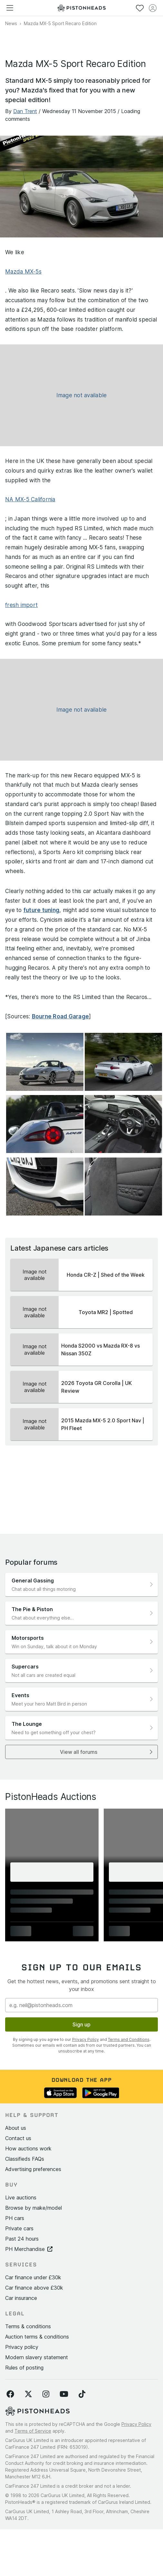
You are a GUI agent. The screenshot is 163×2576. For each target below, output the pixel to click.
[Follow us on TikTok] (82, 2394)
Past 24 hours (22, 2238)
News (11, 23)
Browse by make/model (33, 2208)
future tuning (41, 910)
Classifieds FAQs (24, 2159)
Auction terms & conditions (37, 2336)
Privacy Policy (85, 2039)
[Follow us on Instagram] (46, 2394)
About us (15, 2128)
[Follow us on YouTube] (64, 2394)
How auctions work (28, 2148)
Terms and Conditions (128, 2039)
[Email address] (81, 2005)
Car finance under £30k (33, 2277)
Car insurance (21, 2298)
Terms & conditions (28, 2326)
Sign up (81, 2024)
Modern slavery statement (36, 2357)
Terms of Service (32, 2431)
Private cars (19, 2228)
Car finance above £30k (34, 2287)
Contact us (18, 2138)
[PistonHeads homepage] (81, 8)
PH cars (14, 2218)
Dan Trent (25, 111)
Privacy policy (21, 2347)
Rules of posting (24, 2367)
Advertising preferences (33, 2169)
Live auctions (20, 2197)
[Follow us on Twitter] (28, 2394)
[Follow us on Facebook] (10, 2394)
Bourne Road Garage (60, 1016)
